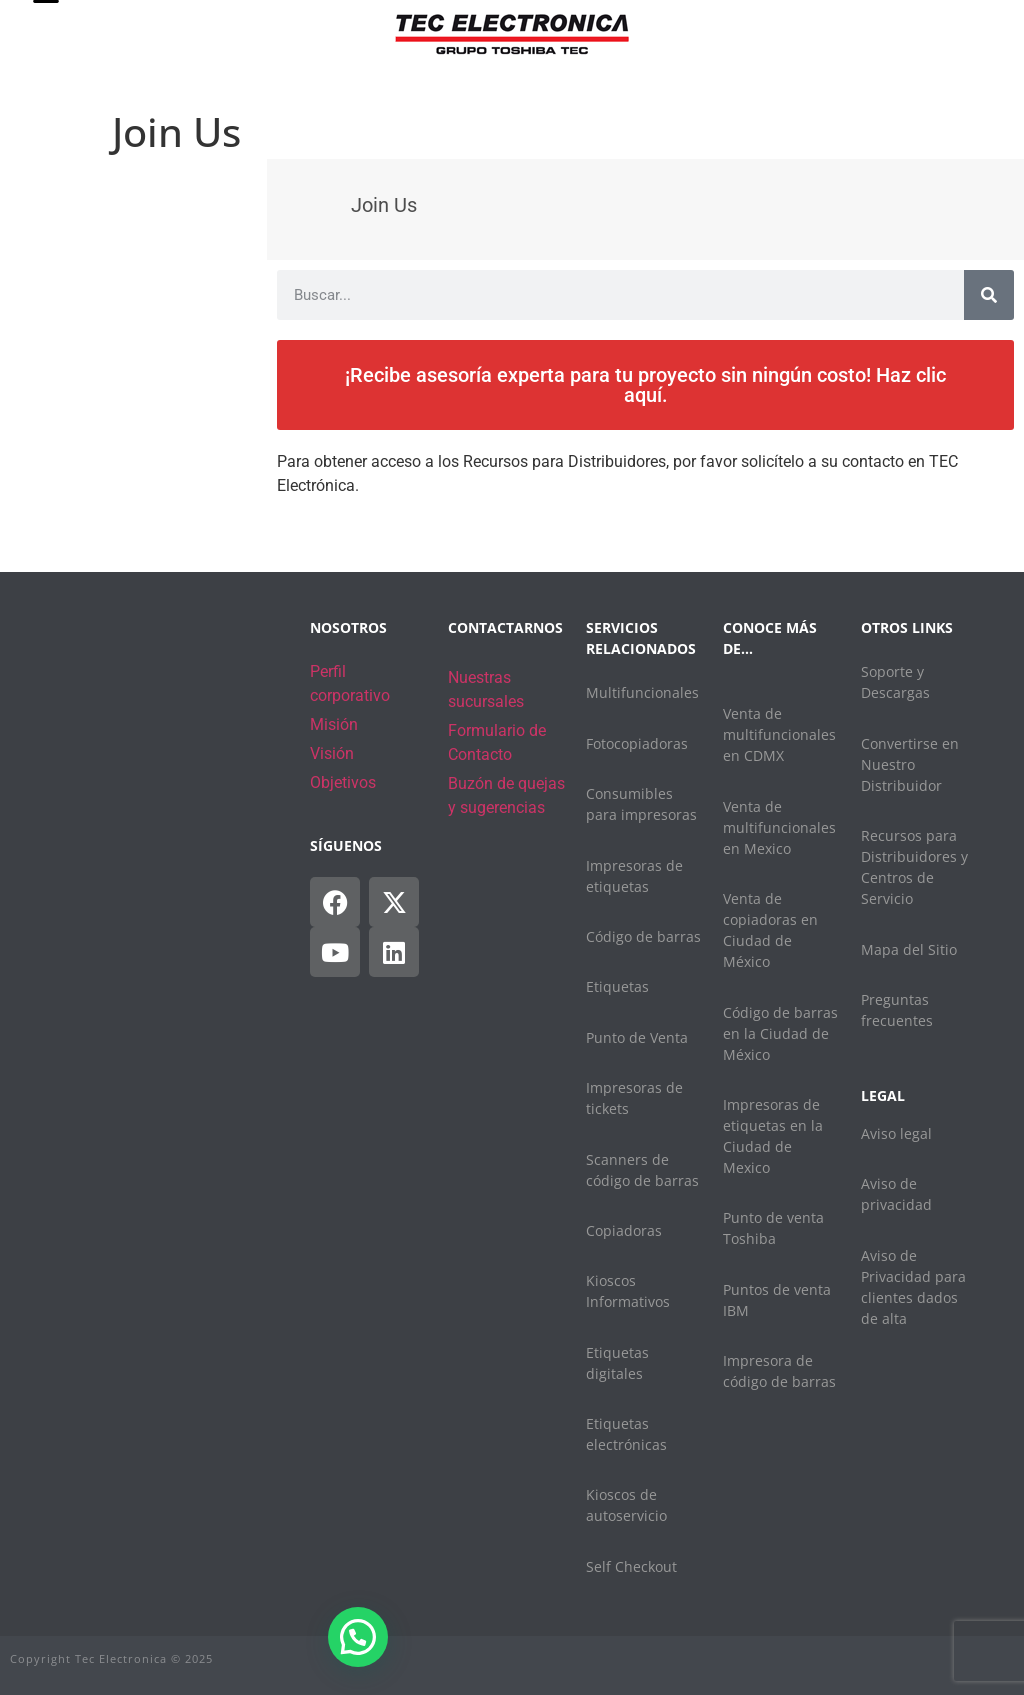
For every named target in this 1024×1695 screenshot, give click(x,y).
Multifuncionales (642, 692)
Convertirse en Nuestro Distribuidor (910, 764)
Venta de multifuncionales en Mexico (779, 827)
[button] (358, 1637)
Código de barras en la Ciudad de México (780, 1033)
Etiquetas (617, 986)
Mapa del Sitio (909, 949)
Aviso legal (896, 1133)
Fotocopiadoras (637, 743)
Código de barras (643, 936)
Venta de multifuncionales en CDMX (779, 734)
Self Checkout (631, 1566)
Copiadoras (624, 1230)
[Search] (989, 295)
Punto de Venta (637, 1037)
